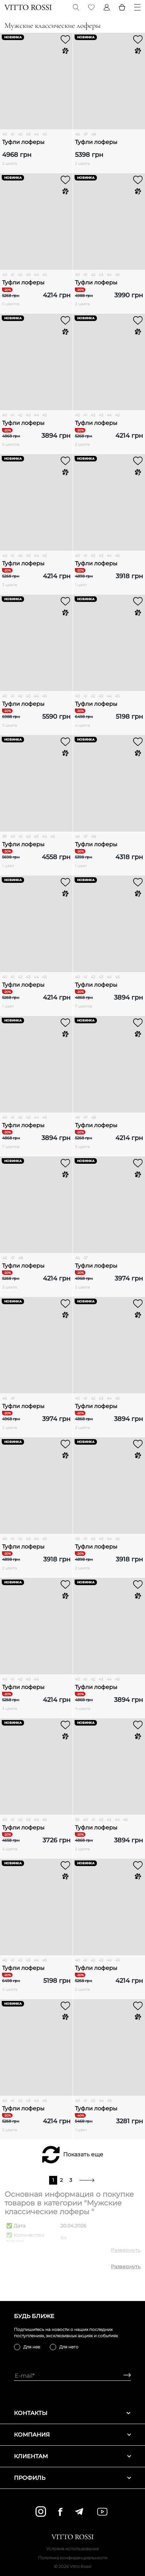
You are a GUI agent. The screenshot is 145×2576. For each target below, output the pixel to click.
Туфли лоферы (23, 142)
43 (28, 134)
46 (77, 134)
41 (12, 134)
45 (44, 134)
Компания (72, 2434)
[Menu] (137, 7)
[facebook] (60, 2511)
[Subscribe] (124, 2375)
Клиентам (72, 2456)
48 (93, 134)
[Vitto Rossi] (28, 7)
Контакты (72, 2413)
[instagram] (41, 2511)
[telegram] (79, 2511)
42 (20, 134)
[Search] (76, 7)
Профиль (72, 2478)
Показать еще (83, 2154)
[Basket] (122, 7)
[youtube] (102, 2512)
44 (36, 134)
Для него (68, 2346)
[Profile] (107, 7)
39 (4, 836)
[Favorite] (91, 7)
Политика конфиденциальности (72, 2557)
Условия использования (72, 2548)
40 (4, 134)
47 (85, 134)
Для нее (31, 2346)
